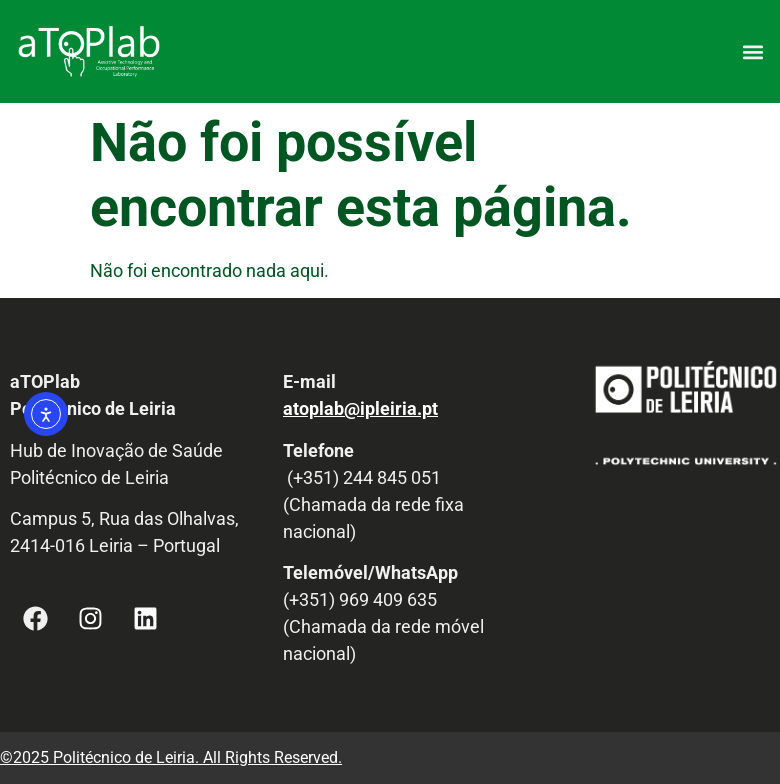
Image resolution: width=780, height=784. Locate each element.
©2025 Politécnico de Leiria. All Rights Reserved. (171, 757)
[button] (753, 51)
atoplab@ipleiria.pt (360, 408)
